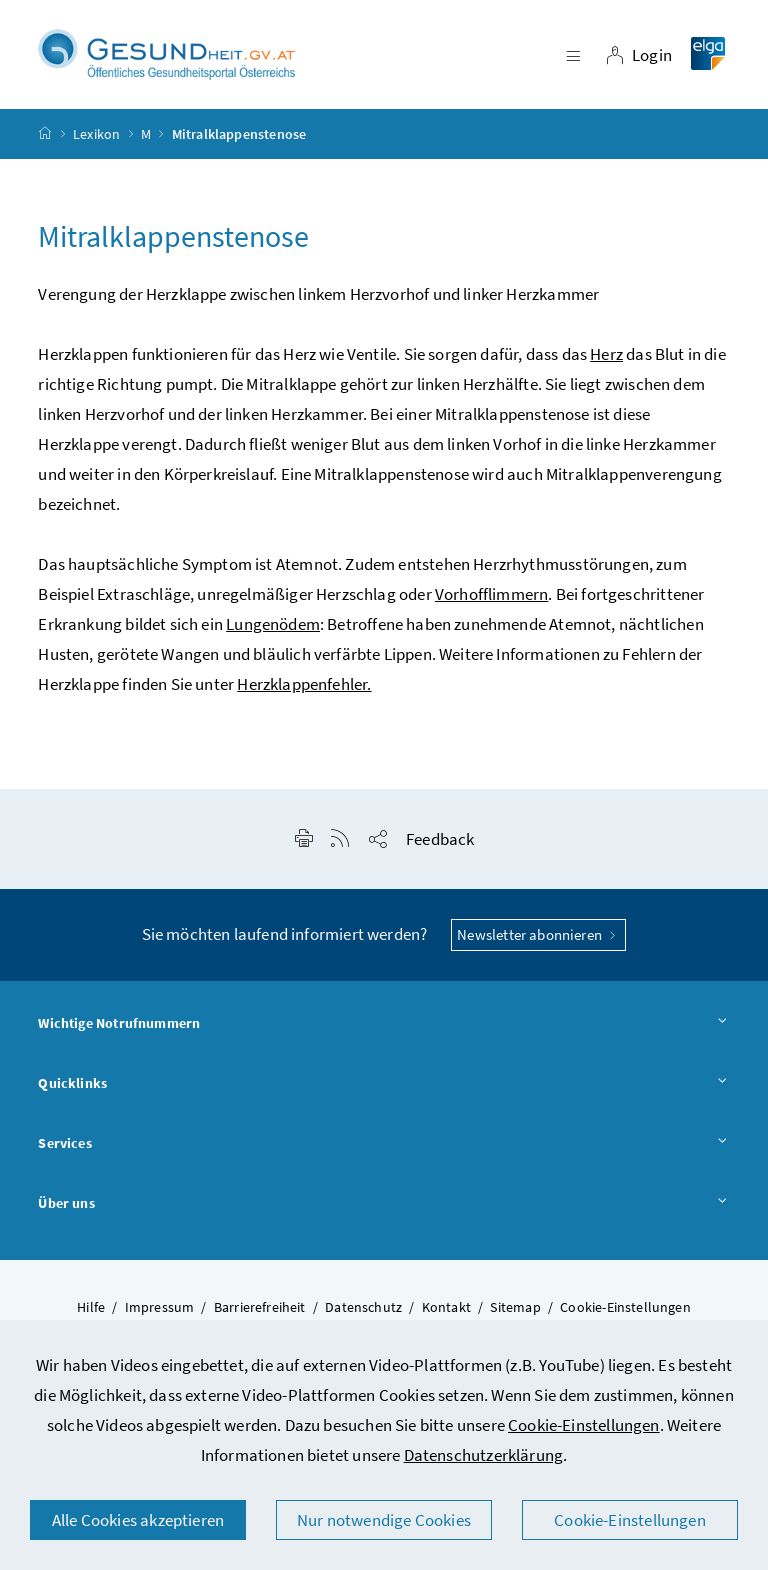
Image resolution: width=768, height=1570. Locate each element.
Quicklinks (383, 1085)
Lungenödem (273, 625)
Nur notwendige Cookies (384, 1520)
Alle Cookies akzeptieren (138, 1520)
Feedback (440, 840)
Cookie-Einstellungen (584, 1425)
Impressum (160, 1308)
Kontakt (446, 1308)
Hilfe (91, 1308)
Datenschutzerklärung (484, 1455)
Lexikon (96, 134)
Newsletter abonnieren (538, 935)
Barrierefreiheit (260, 1308)
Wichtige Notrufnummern (383, 1025)
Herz (606, 355)
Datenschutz (363, 1308)
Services (383, 1144)
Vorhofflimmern (491, 595)
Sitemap (515, 1308)
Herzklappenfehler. (304, 685)
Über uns (383, 1204)
